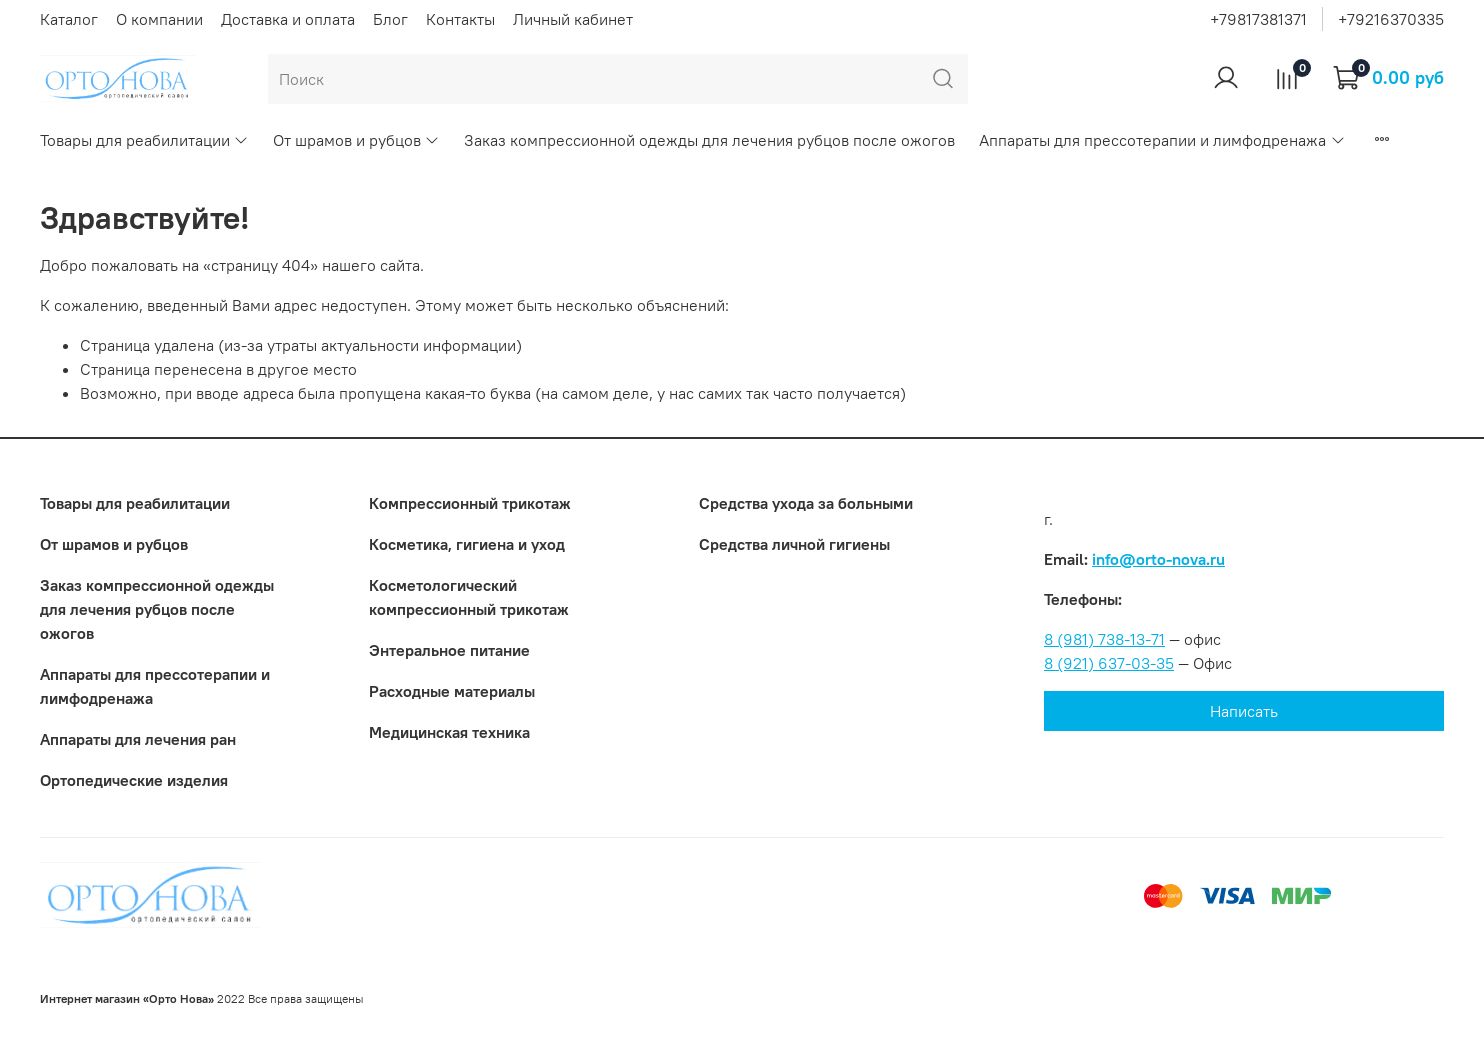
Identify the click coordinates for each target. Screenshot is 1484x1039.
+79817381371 (1258, 19)
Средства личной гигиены (794, 544)
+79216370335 (1391, 19)
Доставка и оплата (288, 19)
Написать (1244, 711)
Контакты (460, 19)
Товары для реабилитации (144, 140)
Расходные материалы (452, 691)
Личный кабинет (573, 19)
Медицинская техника (449, 732)
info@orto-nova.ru (1158, 559)
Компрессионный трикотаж (470, 503)
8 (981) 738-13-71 (1104, 639)
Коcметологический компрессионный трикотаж (469, 597)
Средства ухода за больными (806, 503)
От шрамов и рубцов (356, 140)
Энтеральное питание (449, 650)
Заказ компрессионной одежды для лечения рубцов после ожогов (709, 140)
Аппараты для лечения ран (138, 739)
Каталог (69, 19)
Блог (390, 19)
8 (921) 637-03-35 (1109, 663)
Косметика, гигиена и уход (467, 544)
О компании (159, 19)
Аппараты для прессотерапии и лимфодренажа (1162, 140)
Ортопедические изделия (134, 780)
